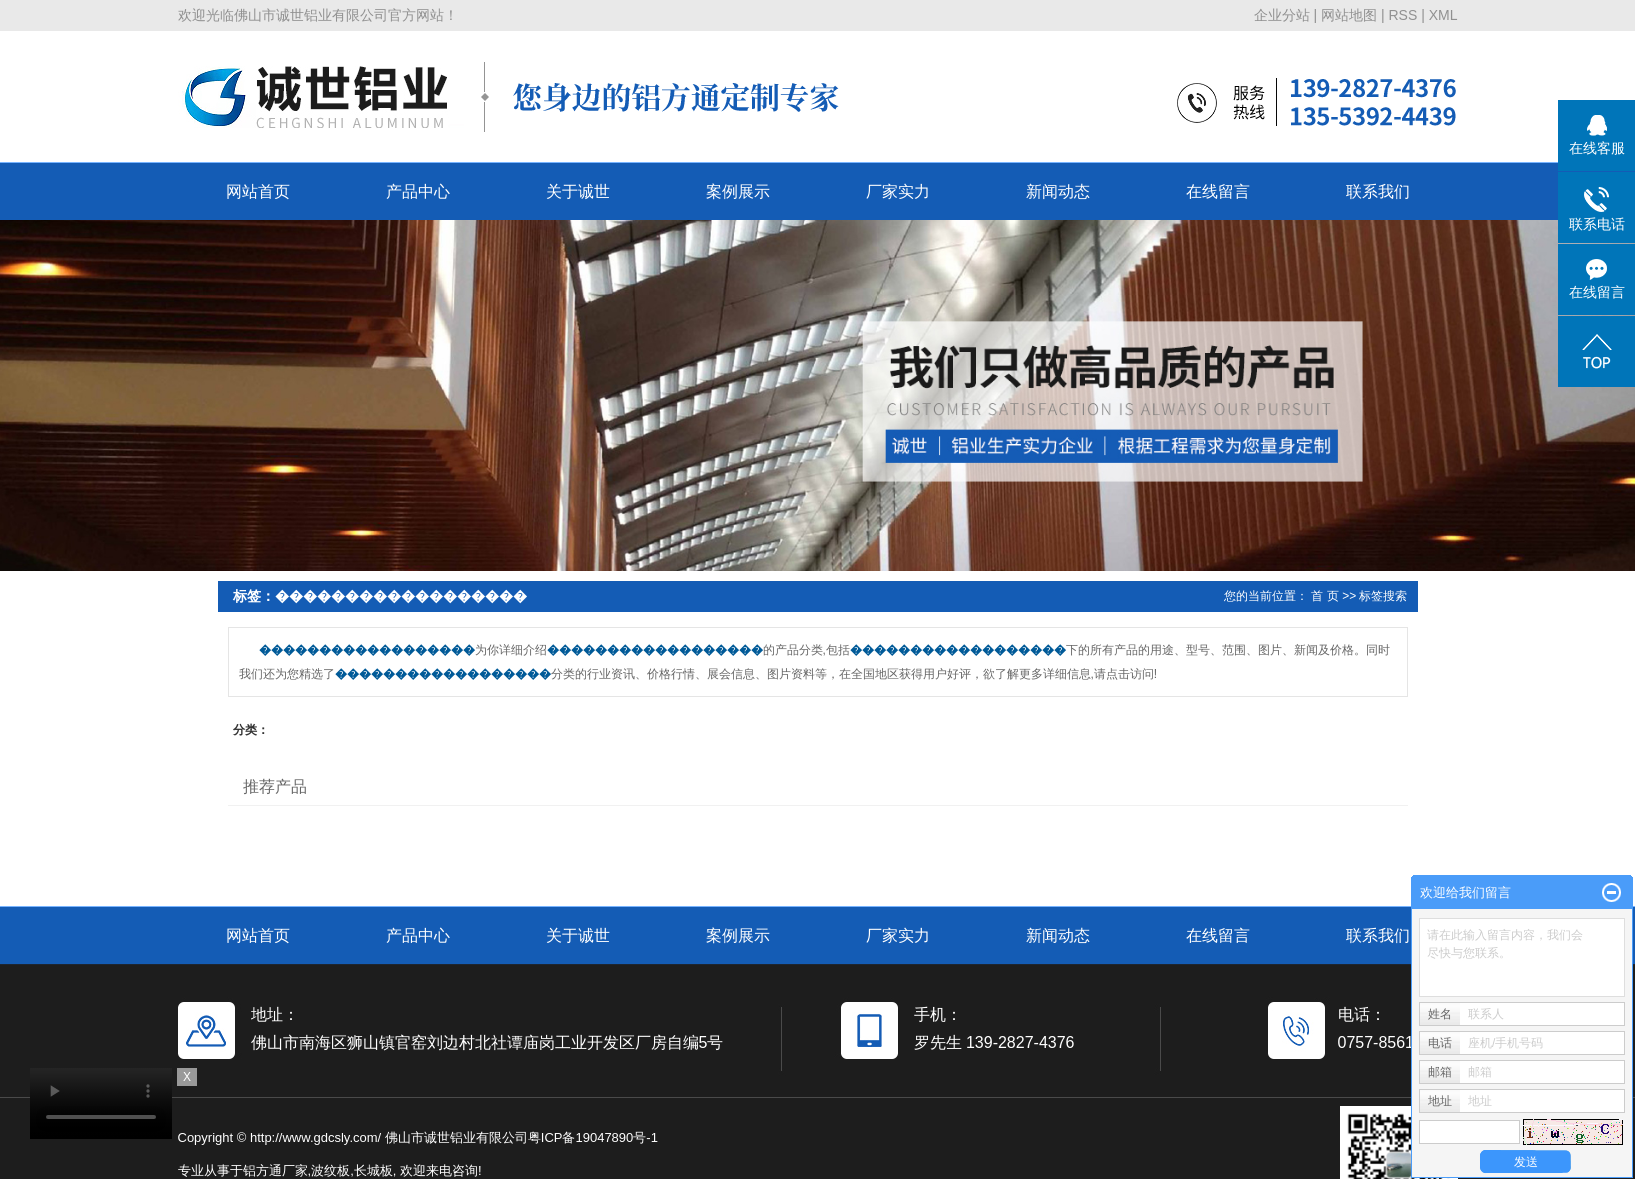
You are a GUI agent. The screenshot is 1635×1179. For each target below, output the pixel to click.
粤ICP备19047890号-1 (593, 1137)
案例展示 (738, 191)
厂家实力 (898, 191)
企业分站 (1282, 15)
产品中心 (418, 191)
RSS (1402, 15)
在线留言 (1218, 191)
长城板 (373, 1170)
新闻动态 (1058, 191)
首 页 (1324, 596)
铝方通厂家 (275, 1170)
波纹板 (330, 1170)
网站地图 (1349, 15)
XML (1443, 15)
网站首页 (258, 191)
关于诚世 (578, 191)
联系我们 (1378, 191)
